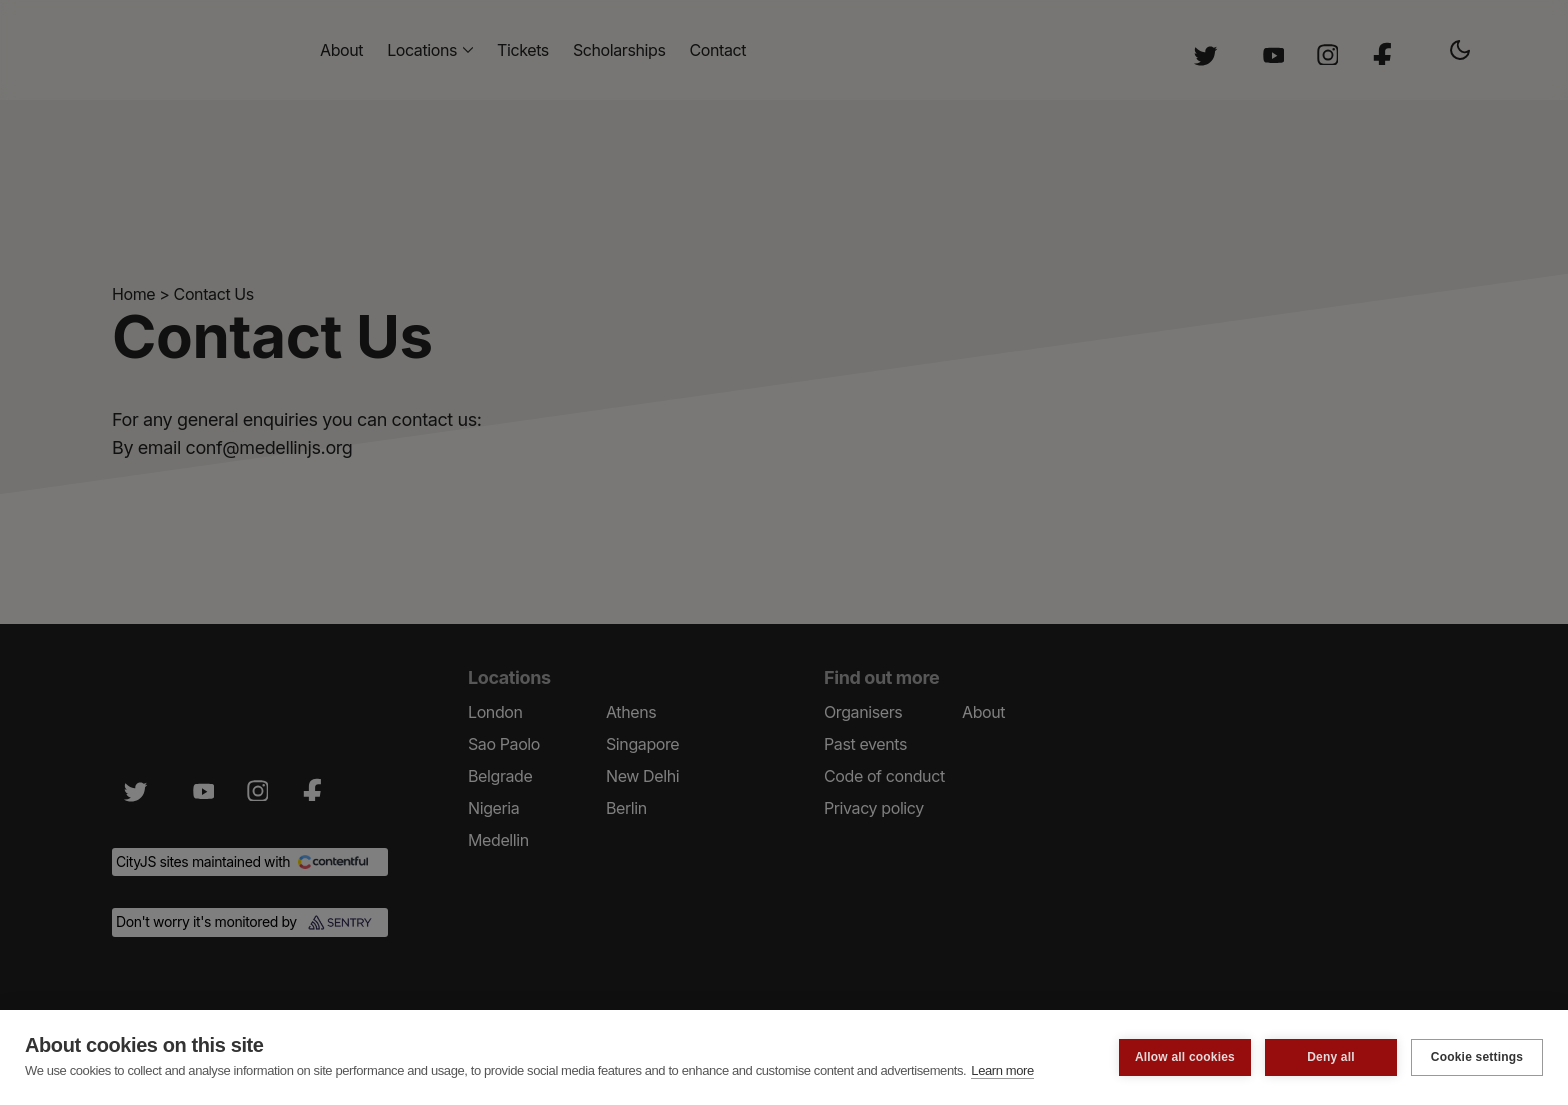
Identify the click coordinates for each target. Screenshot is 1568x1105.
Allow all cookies (1185, 1057)
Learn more (1002, 1070)
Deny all (1331, 1057)
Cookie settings (1477, 1057)
